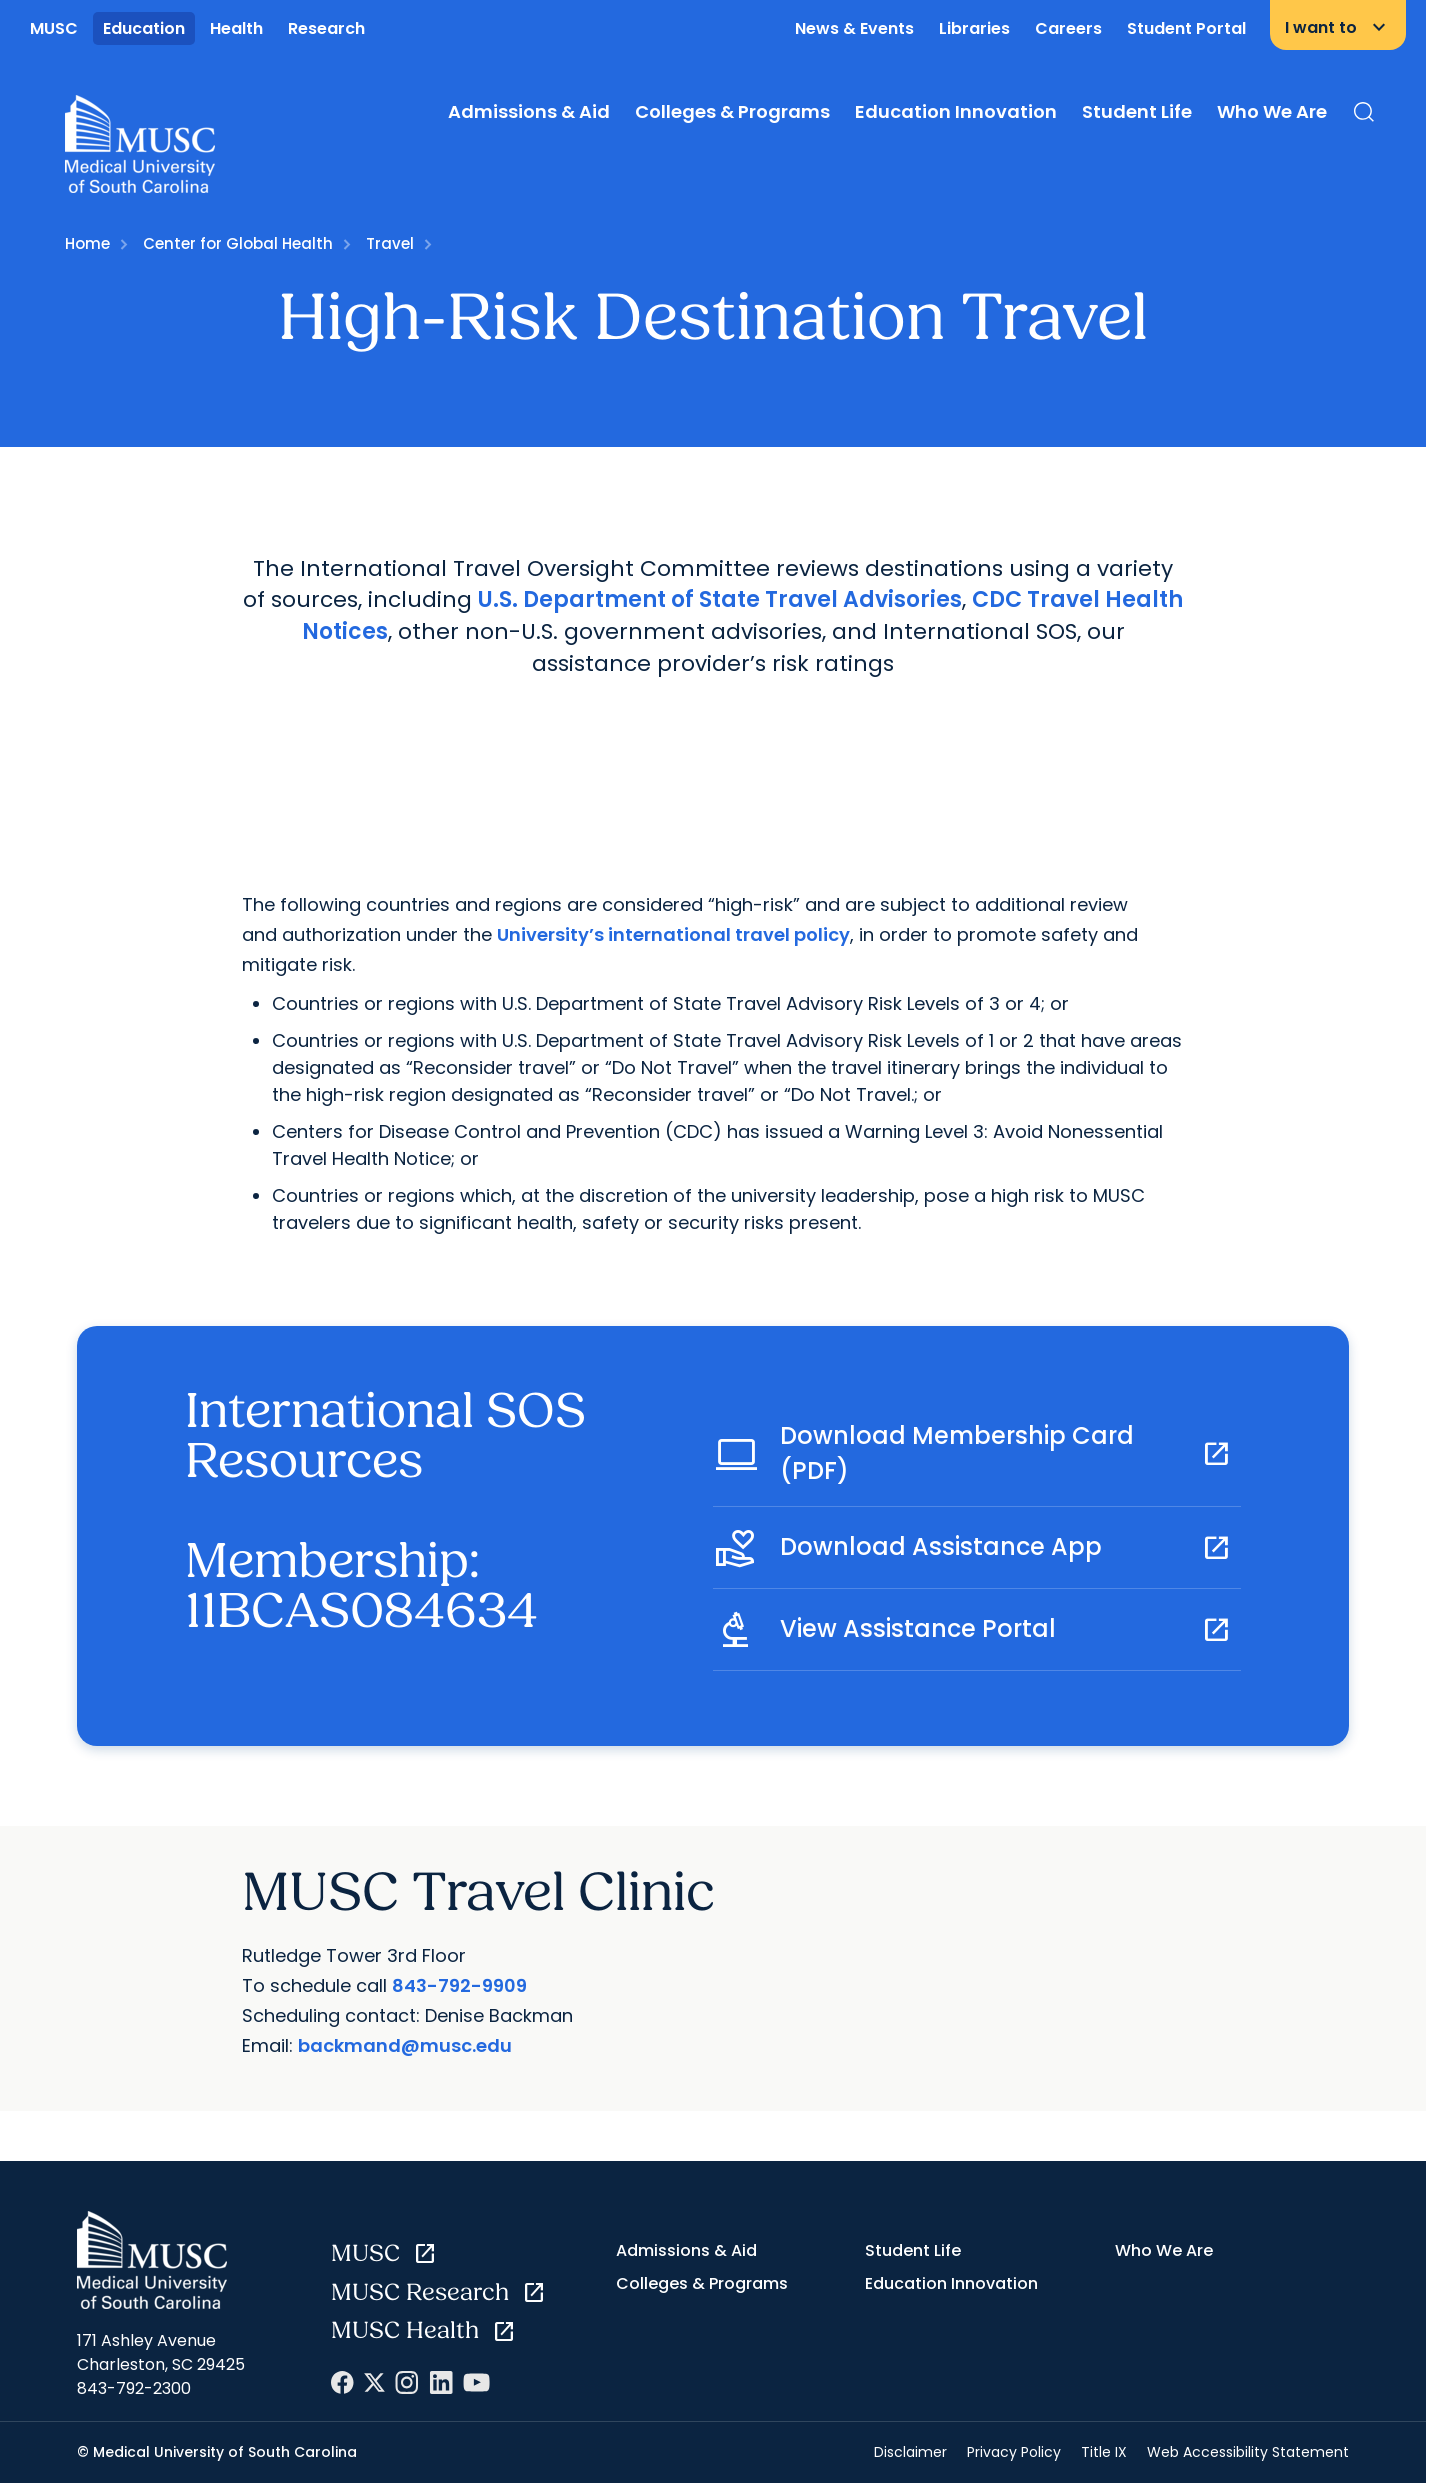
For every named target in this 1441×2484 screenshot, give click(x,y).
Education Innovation (956, 111)
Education (144, 28)
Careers (1068, 28)
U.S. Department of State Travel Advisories (720, 599)
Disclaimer (910, 2452)
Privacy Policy (1014, 2452)
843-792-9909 (459, 1985)
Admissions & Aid (529, 111)
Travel (390, 243)
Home (87, 243)
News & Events (854, 28)
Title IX (1104, 2452)
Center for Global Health (238, 243)
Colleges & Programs (732, 111)
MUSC (54, 28)
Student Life (1137, 111)
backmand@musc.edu (405, 2045)
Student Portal (1186, 28)
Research (326, 28)
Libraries (974, 28)
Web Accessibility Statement (1248, 2452)
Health (236, 28)
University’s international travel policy (673, 934)
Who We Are (1272, 111)
